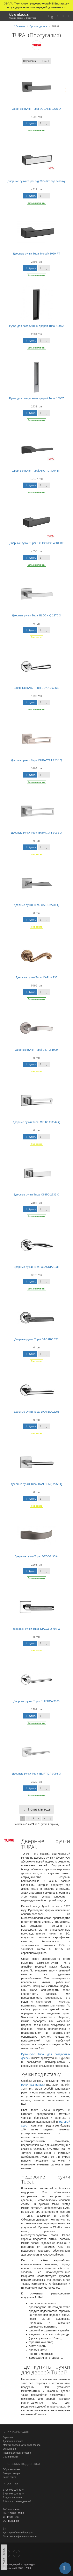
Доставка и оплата (13, 2441)
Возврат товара (11, 2473)
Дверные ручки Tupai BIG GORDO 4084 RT (36, 543)
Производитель (38, 26)
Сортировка (31, 61)
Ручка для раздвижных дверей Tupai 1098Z (36, 398)
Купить (30, 123)
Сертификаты (10, 2456)
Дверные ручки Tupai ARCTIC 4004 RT (36, 470)
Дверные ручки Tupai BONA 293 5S (36, 687)
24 (46, 61)
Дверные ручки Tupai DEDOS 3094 (36, 1556)
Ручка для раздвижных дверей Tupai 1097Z (36, 325)
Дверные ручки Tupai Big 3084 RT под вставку (36, 181)
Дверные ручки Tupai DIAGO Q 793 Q (36, 1628)
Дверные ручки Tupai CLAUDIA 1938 (36, 1266)
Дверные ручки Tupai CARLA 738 (36, 977)
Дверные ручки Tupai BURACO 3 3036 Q (36, 832)
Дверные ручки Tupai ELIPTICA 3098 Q (36, 1773)
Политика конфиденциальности (20, 2536)
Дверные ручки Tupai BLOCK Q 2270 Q (36, 615)
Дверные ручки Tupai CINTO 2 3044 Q (36, 1122)
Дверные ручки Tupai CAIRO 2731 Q (36, 905)
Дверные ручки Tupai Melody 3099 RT (36, 253)
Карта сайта (9, 2477)
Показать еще (36, 1809)
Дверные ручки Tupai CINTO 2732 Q (36, 1194)
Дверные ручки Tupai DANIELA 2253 (36, 1411)
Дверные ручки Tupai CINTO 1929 (36, 1049)
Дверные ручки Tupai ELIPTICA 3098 (36, 1701)
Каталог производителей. (18, 2501)
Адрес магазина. (13, 2497)
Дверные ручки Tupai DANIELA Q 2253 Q (36, 1484)
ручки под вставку (33, 2084)
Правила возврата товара (17, 2452)
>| (50, 1818)
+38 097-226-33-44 (14, 2493)
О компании (9, 2449)
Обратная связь (11, 2469)
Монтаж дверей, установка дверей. (22, 2445)
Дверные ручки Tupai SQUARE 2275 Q (36, 108)
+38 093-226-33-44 (14, 2489)
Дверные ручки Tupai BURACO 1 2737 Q (36, 760)
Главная (20, 26)
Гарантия (8, 2437)
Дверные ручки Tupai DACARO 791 (36, 1339)
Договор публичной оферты (18, 2532)
